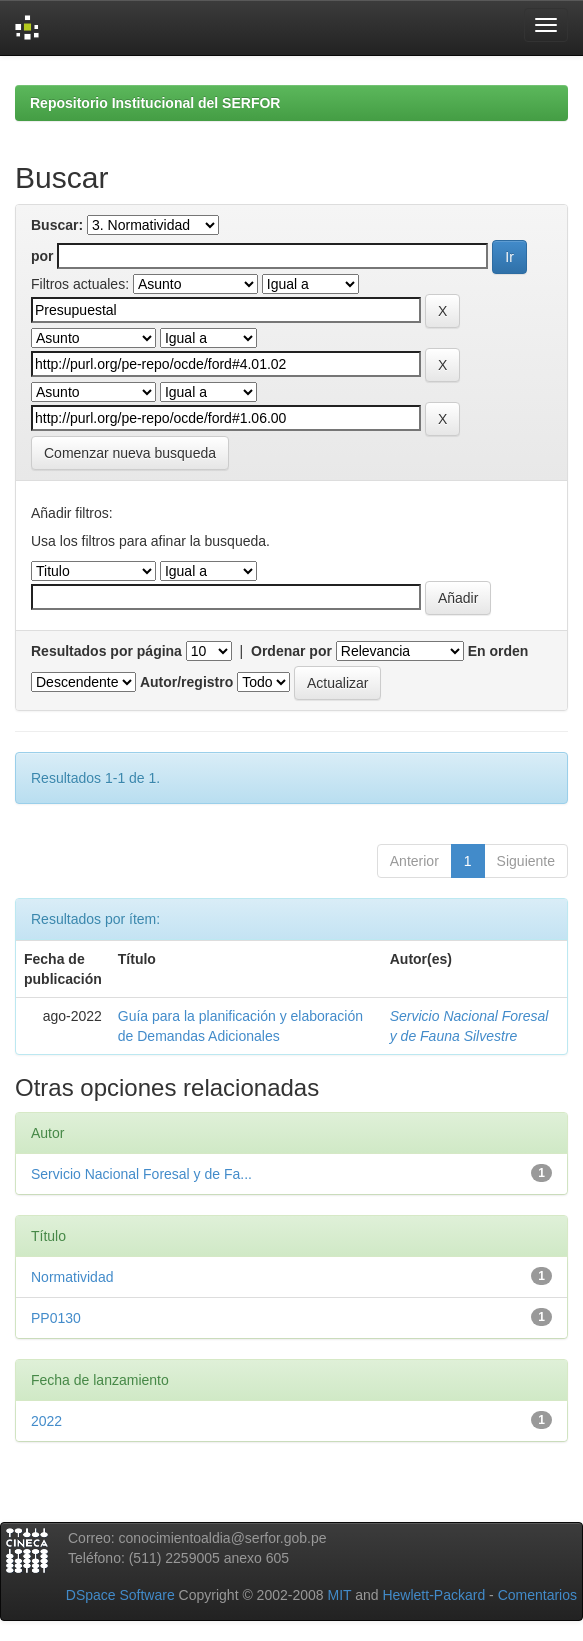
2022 (46, 1421)
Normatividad (72, 1277)
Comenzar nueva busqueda (130, 453)
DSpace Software (120, 1595)
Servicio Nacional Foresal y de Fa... (141, 1174)
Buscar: (57, 225)
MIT (339, 1595)
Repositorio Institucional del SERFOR (155, 103)
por (42, 256)
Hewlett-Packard (433, 1595)
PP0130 (56, 1318)
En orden (498, 651)
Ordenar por (291, 651)
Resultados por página (106, 651)
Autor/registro (186, 682)
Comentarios (537, 1595)
